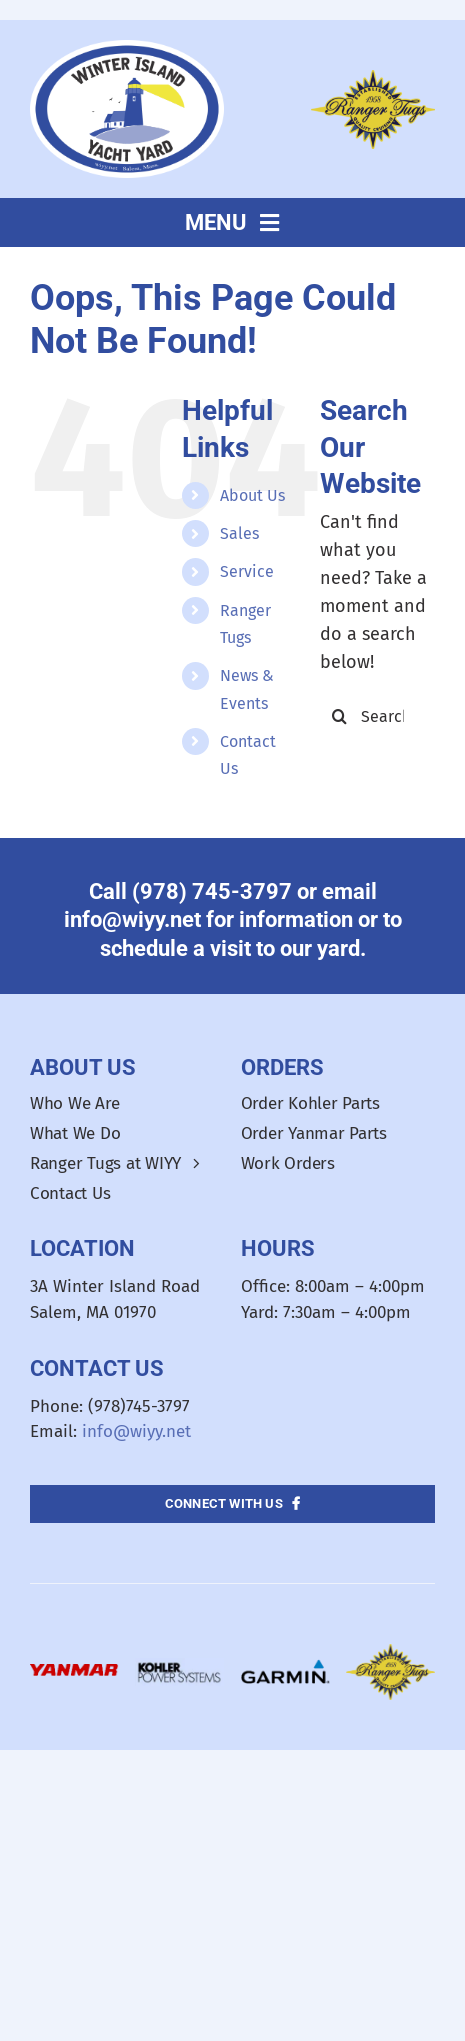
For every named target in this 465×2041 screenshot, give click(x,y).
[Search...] (377, 716)
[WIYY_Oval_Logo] (127, 49)
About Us (252, 495)
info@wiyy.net (136, 1431)
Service (247, 571)
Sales (239, 533)
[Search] (340, 716)
